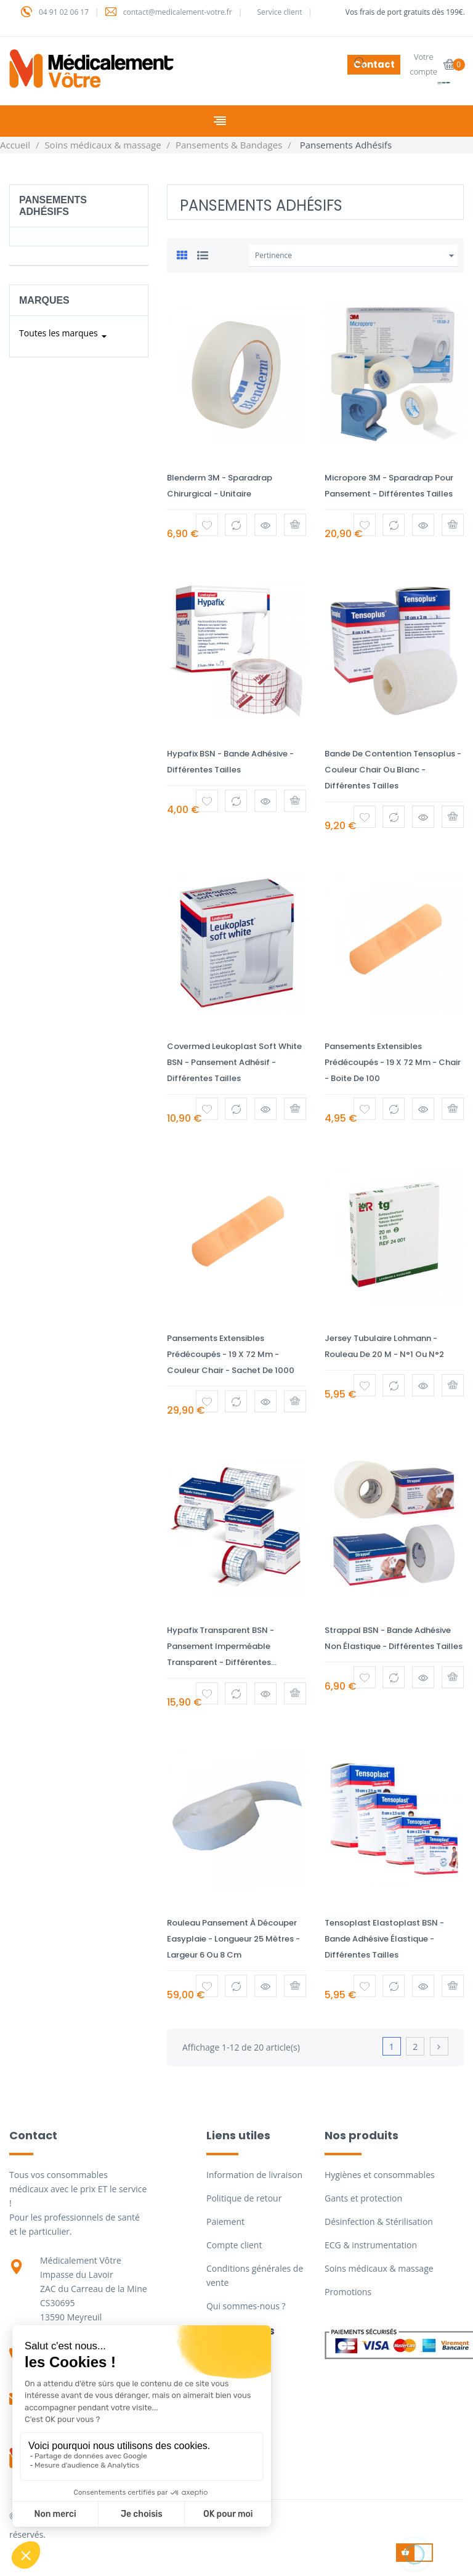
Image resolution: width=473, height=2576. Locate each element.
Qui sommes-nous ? (246, 2306)
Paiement (225, 2221)
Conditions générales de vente (254, 2275)
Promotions (348, 2292)
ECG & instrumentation (371, 2245)
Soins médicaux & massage (379, 2268)
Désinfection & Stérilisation (379, 2221)
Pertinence (356, 256)
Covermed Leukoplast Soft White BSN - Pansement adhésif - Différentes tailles (234, 1062)
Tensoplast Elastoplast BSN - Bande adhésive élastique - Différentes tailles (384, 1939)
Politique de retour (243, 2198)
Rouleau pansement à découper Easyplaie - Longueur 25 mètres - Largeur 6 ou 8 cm (233, 1939)
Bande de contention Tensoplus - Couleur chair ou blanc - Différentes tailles (393, 770)
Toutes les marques (64, 336)
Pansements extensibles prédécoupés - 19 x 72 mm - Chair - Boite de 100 (393, 1062)
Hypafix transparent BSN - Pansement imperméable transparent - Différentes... (222, 1646)
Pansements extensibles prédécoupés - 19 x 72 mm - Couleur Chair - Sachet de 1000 (230, 1354)
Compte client (234, 2245)
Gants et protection (363, 2198)
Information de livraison (254, 2175)
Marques (44, 300)
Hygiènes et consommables (380, 2175)
